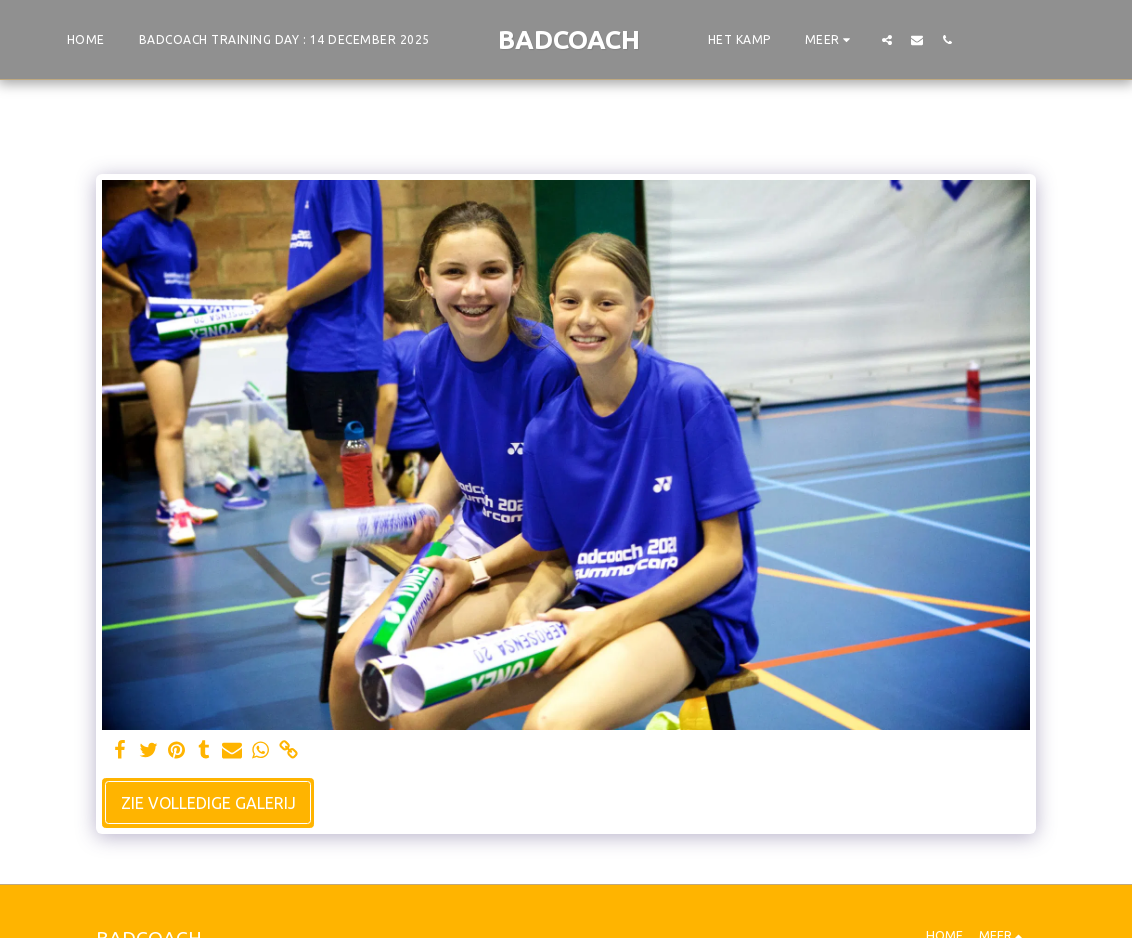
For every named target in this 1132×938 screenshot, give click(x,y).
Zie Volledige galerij (208, 803)
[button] (887, 39)
